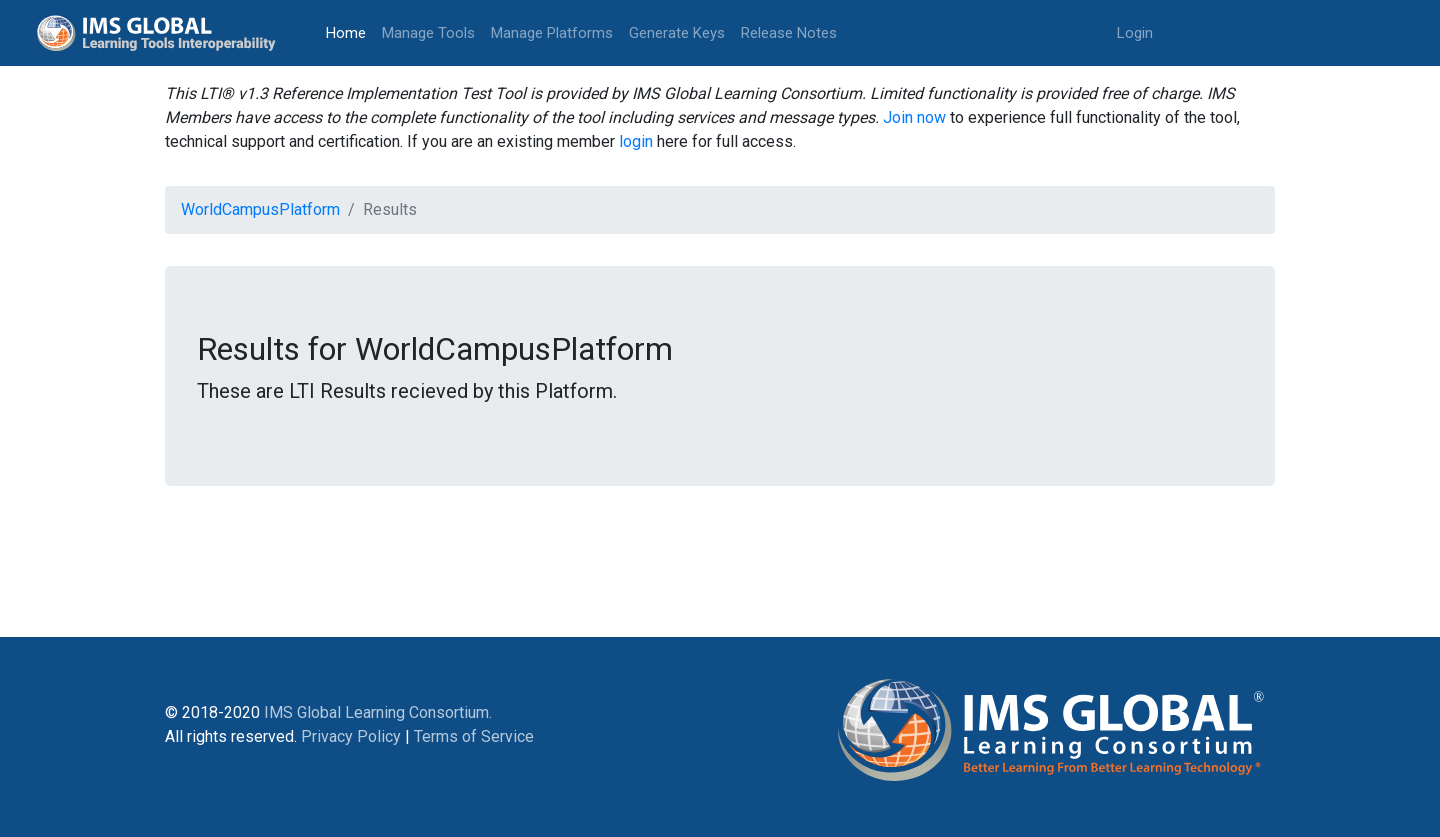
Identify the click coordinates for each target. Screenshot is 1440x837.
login (636, 141)
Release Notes (789, 33)
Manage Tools (428, 33)
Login (1135, 33)
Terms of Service (474, 736)
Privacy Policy (351, 736)
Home (350, 31)
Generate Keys (677, 33)
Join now (914, 117)
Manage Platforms (552, 33)
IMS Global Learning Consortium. (378, 712)
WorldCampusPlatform (260, 209)
